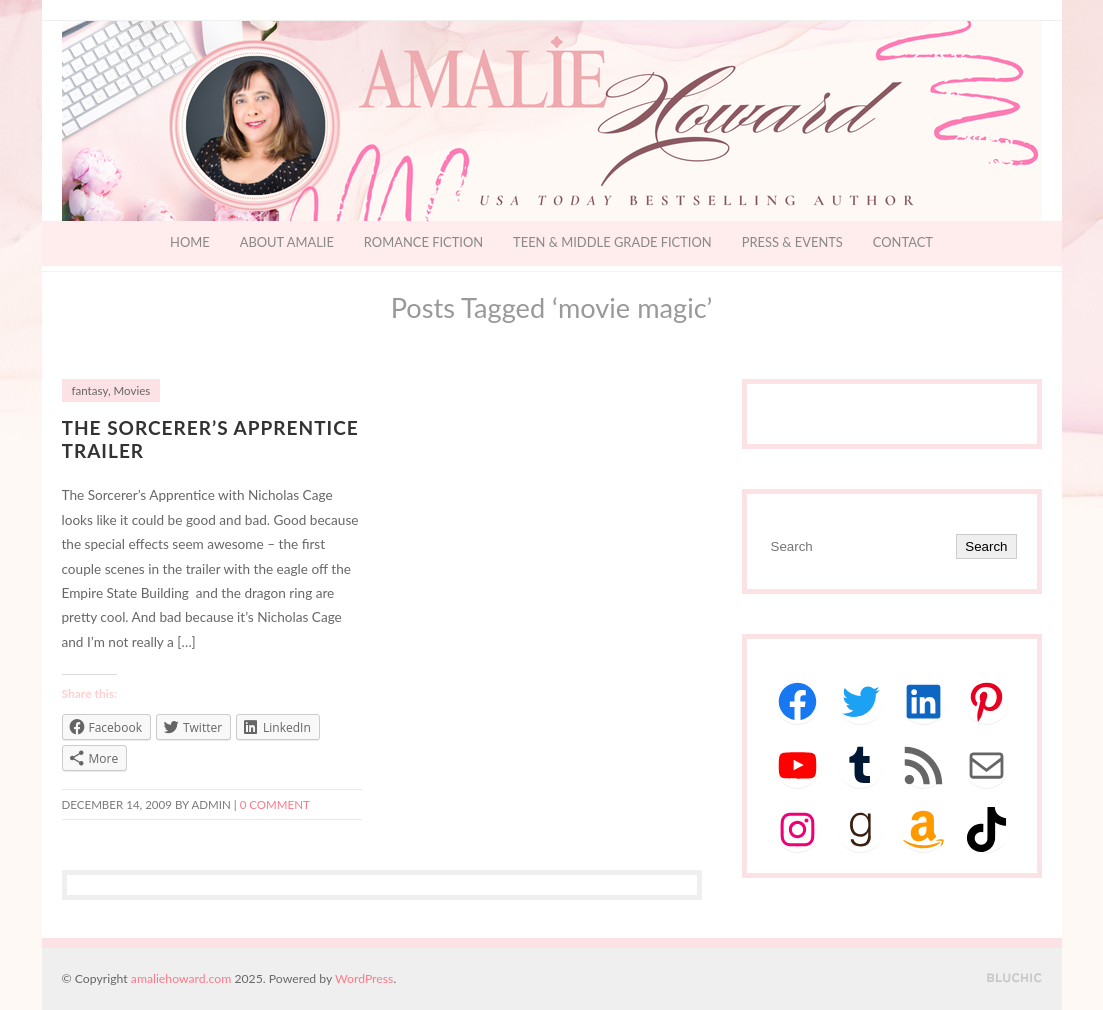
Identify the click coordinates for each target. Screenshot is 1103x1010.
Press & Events (792, 242)
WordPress (364, 978)
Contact (903, 242)
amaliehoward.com (181, 978)
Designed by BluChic (1014, 978)
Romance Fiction (423, 242)
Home (190, 242)
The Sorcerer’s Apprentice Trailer (210, 439)
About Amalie (287, 242)
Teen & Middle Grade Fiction (612, 242)
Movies (132, 390)
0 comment (275, 804)
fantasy (90, 390)
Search (986, 546)
